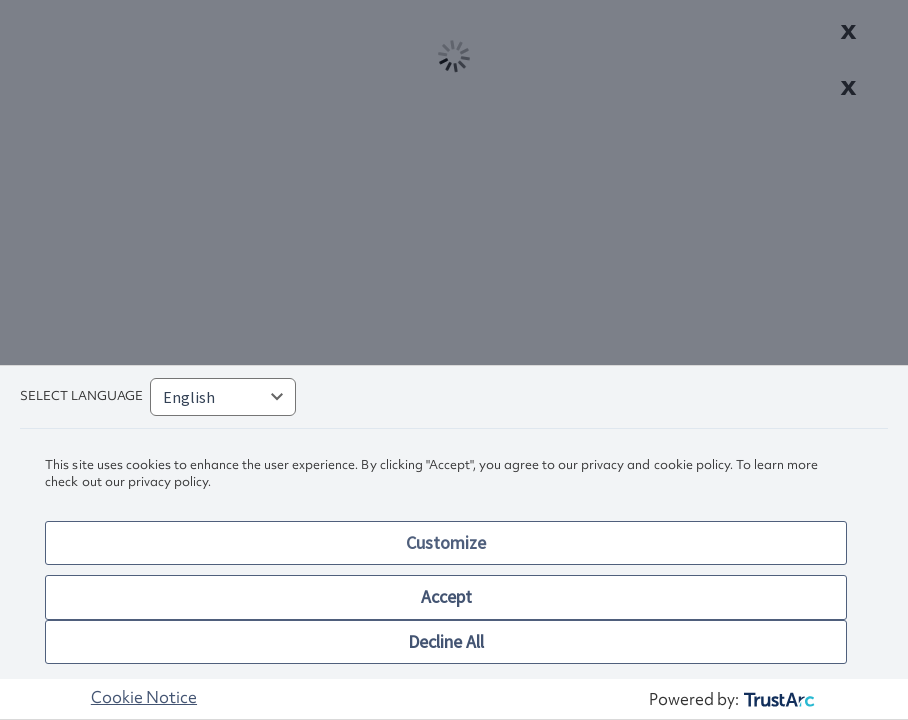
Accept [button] (446, 596)
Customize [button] (446, 542)
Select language (81, 395)
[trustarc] (777, 699)
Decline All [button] (446, 641)
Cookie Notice (144, 697)
